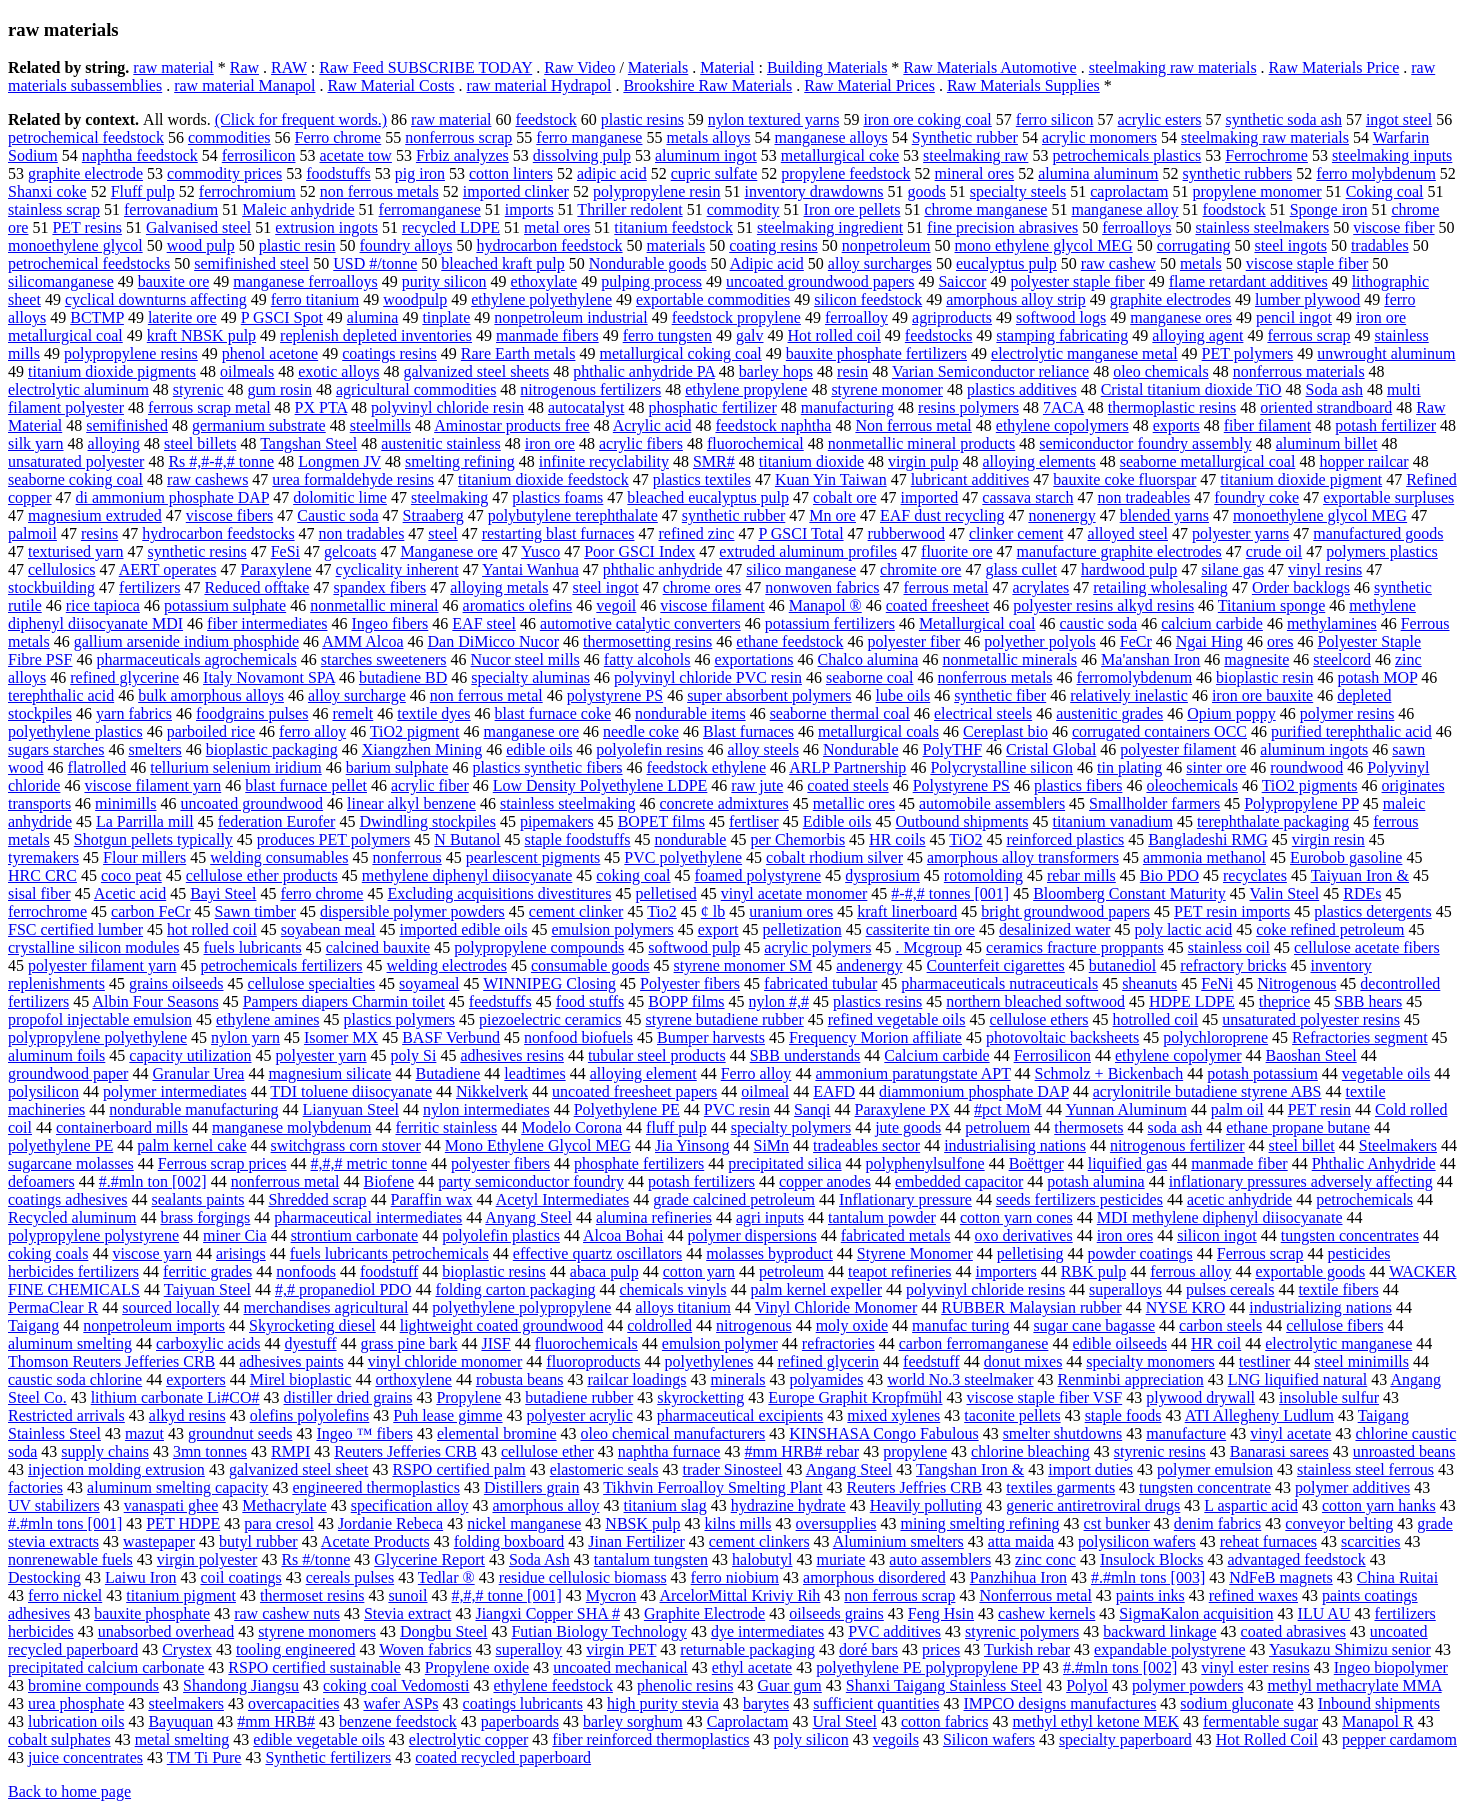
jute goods (908, 1127)
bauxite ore (174, 281)
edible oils (539, 749)
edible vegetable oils (319, 1739)
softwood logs (1061, 317)
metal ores (557, 227)
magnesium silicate (329, 1073)
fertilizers (149, 587)
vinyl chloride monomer (445, 1361)
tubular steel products (657, 1055)
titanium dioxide (811, 461)
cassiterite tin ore (920, 929)
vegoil (616, 605)
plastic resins (642, 119)
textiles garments (1060, 1487)
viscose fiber (1393, 227)
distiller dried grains (348, 1397)
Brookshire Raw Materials (707, 85)
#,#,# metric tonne (369, 1163)
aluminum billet (1327, 443)
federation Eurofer (277, 821)
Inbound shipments (1379, 1703)
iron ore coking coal (927, 119)
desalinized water (1055, 929)
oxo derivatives (1024, 1235)
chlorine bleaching (1030, 1451)
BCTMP (97, 317)
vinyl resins (1325, 569)
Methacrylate (284, 1505)
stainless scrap (54, 209)
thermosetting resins (647, 641)
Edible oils (837, 821)
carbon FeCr (151, 911)
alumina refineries (654, 1217)
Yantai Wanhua (530, 569)
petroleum (791, 1271)
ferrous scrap (1308, 335)
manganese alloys (830, 137)
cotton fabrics (945, 1721)
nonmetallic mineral (374, 605)
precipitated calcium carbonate (106, 1667)
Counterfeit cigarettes (996, 965)
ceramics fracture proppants (1075, 947)
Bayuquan (180, 1721)
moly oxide (852, 1325)
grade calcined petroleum (734, 1199)
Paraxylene (276, 569)
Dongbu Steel (444, 1631)
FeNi (1217, 983)
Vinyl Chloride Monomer (836, 1307)
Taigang (33, 1325)
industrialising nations (1015, 1145)
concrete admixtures (723, 803)
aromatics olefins (518, 605)
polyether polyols (1040, 641)
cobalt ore (845, 497)
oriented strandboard (1326, 407)
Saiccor (962, 281)
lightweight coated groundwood (502, 1325)
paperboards (520, 1721)
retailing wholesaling (1160, 587)
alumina (373, 317)
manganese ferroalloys (305, 281)
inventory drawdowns (813, 191)
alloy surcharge (357, 695)
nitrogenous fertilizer (1177, 1145)
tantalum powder (882, 1217)
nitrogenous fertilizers (590, 389)
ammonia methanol (1204, 857)
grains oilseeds (176, 983)
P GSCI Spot (282, 317)
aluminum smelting (70, 1343)
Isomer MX (341, 1037)
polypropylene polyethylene (97, 1037)
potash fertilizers (701, 1181)
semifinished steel (251, 263)
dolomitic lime (340, 497)
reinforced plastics (1066, 839)
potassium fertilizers (830, 623)
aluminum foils (56, 1055)
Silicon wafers (989, 1739)
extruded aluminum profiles (808, 551)
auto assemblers (940, 1559)
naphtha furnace (669, 1451)
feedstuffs (500, 1001)
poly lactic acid (1183, 929)
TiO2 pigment (415, 731)
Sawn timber (255, 911)
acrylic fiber (430, 785)
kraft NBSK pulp (201, 335)
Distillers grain (532, 1487)
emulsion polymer (720, 1343)
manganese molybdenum (292, 1127)
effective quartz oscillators (597, 1253)
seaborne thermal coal (840, 713)
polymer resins (1347, 713)
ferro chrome (321, 893)
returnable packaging (747, 1649)
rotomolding (983, 875)
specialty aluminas (530, 677)
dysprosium (882, 875)
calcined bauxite (378, 947)
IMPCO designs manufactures (1060, 1703)
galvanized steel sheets (477, 371)
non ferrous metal (486, 695)
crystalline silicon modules (94, 947)
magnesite (1256, 659)
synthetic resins (197, 551)
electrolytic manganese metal (1084, 353)
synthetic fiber (1000, 695)
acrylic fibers (641, 443)
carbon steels (1220, 1325)
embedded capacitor (959, 1181)
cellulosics (62, 569)
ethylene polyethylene (541, 299)
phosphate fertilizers (639, 1163)
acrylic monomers (1099, 137)
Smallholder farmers (1154, 803)
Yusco (540, 551)
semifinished (127, 425)
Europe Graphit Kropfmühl (855, 1397)
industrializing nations (1320, 1307)
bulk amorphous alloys (211, 695)
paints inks (1150, 1595)
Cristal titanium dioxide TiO (1191, 389)
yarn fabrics (134, 713)
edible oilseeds (1119, 1343)
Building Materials (827, 67)
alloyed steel (1128, 533)
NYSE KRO (1186, 1307)
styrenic (198, 389)
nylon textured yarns (774, 119)
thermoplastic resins (1172, 407)
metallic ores (854, 803)
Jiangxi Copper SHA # (547, 1613)
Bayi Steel (223, 893)
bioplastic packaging (272, 749)
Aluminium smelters (898, 1541)
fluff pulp (676, 1127)
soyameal (429, 983)
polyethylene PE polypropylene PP (927, 1667)
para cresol (279, 1523)
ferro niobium (735, 1577)
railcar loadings (636, 1379)
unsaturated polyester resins (1311, 1019)
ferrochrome (47, 911)
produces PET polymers (333, 839)
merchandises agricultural (326, 1307)
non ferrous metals (379, 191)
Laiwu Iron (141, 1577)
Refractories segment (1360, 1037)
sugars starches (56, 749)
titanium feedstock (673, 227)
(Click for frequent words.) (301, 119)
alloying (114, 443)
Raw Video (579, 67)
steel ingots (1290, 245)
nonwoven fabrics (822, 587)
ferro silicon (1055, 119)
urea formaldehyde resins (353, 479)
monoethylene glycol (75, 245)
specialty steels (1018, 191)
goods (927, 191)
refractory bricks (1233, 965)
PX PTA (321, 407)
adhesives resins (512, 1055)
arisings (241, 1253)
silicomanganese (61, 281)
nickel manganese (524, 1523)
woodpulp (415, 299)
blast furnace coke (553, 713)
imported (930, 497)
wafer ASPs (400, 1703)
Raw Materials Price (1334, 67)
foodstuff (389, 1271)
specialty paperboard (1125, 1739)
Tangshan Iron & (970, 1469)
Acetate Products (375, 1541)
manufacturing (847, 407)
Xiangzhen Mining (422, 749)
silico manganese (801, 569)
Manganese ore (448, 551)
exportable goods (1310, 1271)
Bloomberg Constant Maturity (1129, 893)
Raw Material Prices (869, 85)
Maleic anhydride (298, 209)
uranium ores (791, 911)
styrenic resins (1160, 1451)
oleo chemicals (1161, 371)
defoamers (41, 1181)
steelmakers (186, 1703)
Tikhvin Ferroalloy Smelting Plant (712, 1487)
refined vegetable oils (897, 1019)
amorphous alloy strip (1016, 299)
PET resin (1319, 1109)
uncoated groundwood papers (820, 281)
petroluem (997, 1127)
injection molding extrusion (116, 1469)
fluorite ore (957, 551)
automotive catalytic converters (640, 623)
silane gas (1232, 569)
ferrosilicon (259, 155)
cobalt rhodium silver (834, 857)
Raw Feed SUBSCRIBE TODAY (425, 67)
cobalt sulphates (59, 1739)
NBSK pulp (642, 1523)
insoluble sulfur (1329, 1397)
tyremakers (43, 857)
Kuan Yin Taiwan (831, 479)
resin (852, 371)
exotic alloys (338, 371)
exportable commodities (713, 299)
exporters (196, 1379)
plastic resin (297, 245)
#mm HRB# (276, 1721)
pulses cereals (1230, 1289)
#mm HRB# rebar (801, 1451)
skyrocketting (700, 1397)
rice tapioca (103, 605)
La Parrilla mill (145, 821)
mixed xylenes (893, 1415)
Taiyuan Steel (207, 1289)
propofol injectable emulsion (100, 1019)
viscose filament (712, 605)
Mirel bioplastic (301, 1379)
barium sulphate (397, 767)
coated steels (847, 785)
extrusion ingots (326, 227)
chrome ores (702, 587)
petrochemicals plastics (1126, 155)
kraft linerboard (907, 911)
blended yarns (1164, 515)
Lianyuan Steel (351, 1109)
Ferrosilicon (1052, 1055)
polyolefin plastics (501, 1235)
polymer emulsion (1215, 1469)
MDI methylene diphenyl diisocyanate (1220, 1217)
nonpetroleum (886, 245)
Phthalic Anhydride (1374, 1163)
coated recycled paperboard (503, 1757)
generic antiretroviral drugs (1093, 1505)
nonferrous (406, 857)
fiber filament (1268, 425)
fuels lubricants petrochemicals (389, 1253)
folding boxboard (509, 1541)
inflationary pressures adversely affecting (1301, 1181)
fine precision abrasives (1002, 227)
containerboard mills (122, 1127)
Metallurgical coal (977, 623)
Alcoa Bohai (623, 1235)
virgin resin (1328, 839)
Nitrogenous (1296, 983)
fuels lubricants (253, 947)
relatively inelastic (1129, 695)
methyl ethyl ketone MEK (1095, 1721)
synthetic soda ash (1284, 119)
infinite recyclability (604, 461)
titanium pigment (181, 1595)
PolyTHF (953, 749)
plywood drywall (1200, 1397)
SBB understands (805, 1055)
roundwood (1306, 767)
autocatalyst (586, 407)
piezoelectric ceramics (550, 1019)
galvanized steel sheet (299, 1469)
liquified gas (1128, 1163)
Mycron (611, 1595)
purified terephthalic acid (1351, 731)
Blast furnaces (748, 731)
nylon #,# (779, 1001)
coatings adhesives (68, 1199)
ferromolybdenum (1135, 677)
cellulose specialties (312, 983)
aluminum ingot (706, 155)
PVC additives (894, 1631)
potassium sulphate (225, 605)
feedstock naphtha (773, 425)
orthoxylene (413, 1379)
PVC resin (737, 1109)
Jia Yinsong (692, 1145)
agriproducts (952, 317)
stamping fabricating (1062, 335)
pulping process (651, 281)
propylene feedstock (845, 173)
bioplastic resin (1264, 677)
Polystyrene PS (961, 785)
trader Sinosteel (733, 1469)
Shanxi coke (47, 191)
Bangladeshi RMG (1208, 839)
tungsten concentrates (1350, 1235)
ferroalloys (1136, 227)
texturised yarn (76, 551)
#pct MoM (1008, 1109)
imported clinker (516, 191)
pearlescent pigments (533, 857)
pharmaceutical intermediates (368, 1217)
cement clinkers (759, 1541)
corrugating (1194, 245)
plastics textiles (702, 479)
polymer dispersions (751, 1235)
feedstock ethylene (707, 767)
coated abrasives (1293, 1631)
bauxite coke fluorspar (1124, 479)
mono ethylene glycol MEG (1044, 245)
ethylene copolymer (1178, 1055)
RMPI (290, 1451)
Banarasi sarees (1279, 1451)
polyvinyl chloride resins (985, 1289)
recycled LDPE (451, 227)
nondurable (690, 839)
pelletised (665, 893)
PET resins (86, 227)
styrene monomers (317, 1631)
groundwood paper (68, 1073)
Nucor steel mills (525, 659)
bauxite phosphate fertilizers (876, 353)
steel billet (1302, 1145)
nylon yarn (245, 1037)
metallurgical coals (878, 731)
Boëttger (1036, 1163)
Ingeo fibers (389, 623)
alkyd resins (187, 1415)
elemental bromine (497, 1433)
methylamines (1332, 623)
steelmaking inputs (1392, 155)
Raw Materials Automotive (989, 67)
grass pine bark (409, 1343)
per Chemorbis (797, 839)
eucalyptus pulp (1006, 263)
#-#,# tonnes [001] (950, 893)
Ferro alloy (756, 1073)
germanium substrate (259, 425)
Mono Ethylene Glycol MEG (538, 1145)
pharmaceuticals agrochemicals (196, 659)
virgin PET (621, 1649)
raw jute (757, 785)
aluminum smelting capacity (177, 1487)
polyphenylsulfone (925, 1163)
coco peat (131, 875)
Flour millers (144, 857)
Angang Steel (849, 1469)
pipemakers (557, 821)
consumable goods (590, 965)
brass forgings (205, 1217)
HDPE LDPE (1192, 1001)
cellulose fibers (1334, 1325)
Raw (244, 67)
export (718, 929)
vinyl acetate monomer (794, 893)
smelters (154, 749)
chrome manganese (985, 209)
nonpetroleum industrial (570, 317)
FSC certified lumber (75, 929)
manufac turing (960, 1325)
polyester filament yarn (102, 965)
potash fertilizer (1385, 425)
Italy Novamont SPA (269, 677)
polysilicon (43, 1091)
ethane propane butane (1298, 1127)
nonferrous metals (994, 677)
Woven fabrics (425, 1649)
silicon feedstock (868, 299)
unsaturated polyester (76, 461)
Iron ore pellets (852, 209)
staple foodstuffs (578, 839)
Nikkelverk (492, 1091)
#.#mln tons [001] (65, 1523)
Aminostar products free (512, 425)
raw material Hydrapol (539, 85)
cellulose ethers (1038, 1019)
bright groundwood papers (1065, 911)
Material (727, 67)
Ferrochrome (1266, 155)
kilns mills (737, 1523)
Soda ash (1334, 389)
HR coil (1216, 1343)
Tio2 (662, 911)
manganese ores (1181, 317)
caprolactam (1129, 191)
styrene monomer (887, 389)
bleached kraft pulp (503, 263)
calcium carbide (1212, 623)
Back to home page (69, 1791)
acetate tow (356, 155)
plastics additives (1022, 389)
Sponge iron (1329, 209)
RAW (289, 67)
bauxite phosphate (152, 1613)
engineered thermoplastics (376, 1487)
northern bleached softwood (1035, 1001)
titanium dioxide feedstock (543, 479)
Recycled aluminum (72, 1217)
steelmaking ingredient (830, 227)
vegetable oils (1386, 1073)
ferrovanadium (171, 209)
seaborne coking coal (75, 479)
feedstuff (931, 1361)
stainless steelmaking (568, 803)
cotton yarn (699, 1271)
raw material (173, 67)
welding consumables (279, 857)
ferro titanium (315, 299)
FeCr (1136, 641)
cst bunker (1117, 1523)
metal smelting (182, 1739)
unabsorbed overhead (166, 1631)
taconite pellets (1012, 1415)
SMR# (714, 461)
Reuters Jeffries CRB (915, 1487)
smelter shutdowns (1063, 1433)
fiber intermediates (267, 623)
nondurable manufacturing (193, 1109)
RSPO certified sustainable (314, 1667)
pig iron (420, 173)
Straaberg (433, 515)
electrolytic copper (469, 1739)
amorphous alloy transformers (1023, 857)
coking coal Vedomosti (396, 1685)
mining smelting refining (979, 1523)
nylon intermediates (486, 1109)
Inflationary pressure (905, 1199)
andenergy (869, 965)
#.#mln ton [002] (153, 1181)
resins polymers (968, 407)
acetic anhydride (1239, 1199)
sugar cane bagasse (1094, 1325)
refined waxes (1253, 1595)
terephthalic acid (61, 695)
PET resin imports (1232, 911)
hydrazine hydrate (788, 1505)
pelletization (802, 929)
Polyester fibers (690, 983)
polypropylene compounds (539, 947)
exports (1176, 425)
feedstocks (939, 335)
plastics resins (877, 1001)
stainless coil (1229, 947)
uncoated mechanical (620, 1667)
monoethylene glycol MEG (1320, 515)
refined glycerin (828, 1361)
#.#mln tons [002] (1120, 1667)
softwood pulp (694, 947)
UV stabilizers (54, 1505)
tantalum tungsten (651, 1559)
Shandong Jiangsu (241, 1685)
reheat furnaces (1268, 1541)
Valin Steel (1284, 893)
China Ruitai (1397, 1577)
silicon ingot (1217, 1235)
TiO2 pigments (1310, 785)
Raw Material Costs (390, 85)
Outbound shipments (962, 821)
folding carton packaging (515, 1289)
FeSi (285, 551)
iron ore (550, 443)
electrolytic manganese (1338, 1343)
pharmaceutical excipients (740, 1415)
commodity (743, 209)
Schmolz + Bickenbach (1109, 1073)
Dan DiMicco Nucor (494, 641)
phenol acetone (270, 353)
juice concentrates (85, 1757)
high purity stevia (663, 1703)
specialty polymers (791, 1127)
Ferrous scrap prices (222, 1163)
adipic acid (612, 173)
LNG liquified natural (1298, 1379)
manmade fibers (547, 335)
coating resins (773, 245)
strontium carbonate (355, 1235)
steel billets (200, 443)
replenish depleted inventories (376, 335)
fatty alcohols (647, 659)
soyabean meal (328, 929)
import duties (1090, 1469)
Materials (658, 67)
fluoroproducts (593, 1361)
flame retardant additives (1248, 281)
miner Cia (235, 1235)
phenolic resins (685, 1685)
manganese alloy (1124, 209)
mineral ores (975, 173)
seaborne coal (870, 677)
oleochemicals (1192, 785)
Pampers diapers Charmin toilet (344, 1001)
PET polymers (1248, 353)
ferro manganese (589, 137)
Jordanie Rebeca (390, 1523)
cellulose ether (547, 1451)
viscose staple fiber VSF (1045, 1397)
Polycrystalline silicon (1001, 767)
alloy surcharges (880, 263)
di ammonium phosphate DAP (173, 497)
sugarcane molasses (71, 1163)
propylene (915, 1451)
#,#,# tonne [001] (507, 1595)
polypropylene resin (657, 191)
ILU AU (1324, 1613)
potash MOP (1377, 677)
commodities (229, 137)
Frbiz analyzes (462, 155)
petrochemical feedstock (86, 137)
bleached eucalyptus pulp (708, 497)
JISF (495, 1343)
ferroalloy (856, 317)
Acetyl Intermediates (563, 1199)
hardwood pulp (1129, 569)
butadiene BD (403, 677)
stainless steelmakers (1262, 227)
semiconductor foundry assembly (1145, 443)
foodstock (1234, 209)
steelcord (1342, 659)
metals (1201, 263)
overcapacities (294, 1703)
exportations (753, 659)
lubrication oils (76, 1721)
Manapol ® (825, 605)
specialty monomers (1150, 1361)
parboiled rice (211, 731)
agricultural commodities (416, 389)
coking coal (633, 875)
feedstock (545, 119)
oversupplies (836, 1523)
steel (442, 533)
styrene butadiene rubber (725, 1019)
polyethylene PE (60, 1145)
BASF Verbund (451, 1037)
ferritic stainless (446, 1127)
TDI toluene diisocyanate (351, 1091)
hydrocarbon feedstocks (218, 533)
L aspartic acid (1251, 1505)
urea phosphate (76, 1703)
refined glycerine (124, 677)
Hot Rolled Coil (1267, 1739)
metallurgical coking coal (680, 353)
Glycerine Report (429, 1559)
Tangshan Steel (308, 443)
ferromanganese (430, 209)
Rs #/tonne (315, 1559)
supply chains (105, 1451)
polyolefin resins (649, 749)
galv (750, 335)
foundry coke (1256, 497)
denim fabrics (1218, 1523)
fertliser (754, 821)
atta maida (1021, 1541)
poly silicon (811, 1739)
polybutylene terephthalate (573, 515)
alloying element (643, 1073)
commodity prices (224, 173)
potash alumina (1095, 1181)
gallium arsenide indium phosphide (186, 641)
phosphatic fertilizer (712, 407)
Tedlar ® (446, 1577)
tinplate (446, 317)
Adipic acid (767, 263)
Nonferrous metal (1035, 1595)
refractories (838, 1343)
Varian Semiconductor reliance (990, 371)
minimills (125, 803)
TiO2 (965, 839)
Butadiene (447, 1073)
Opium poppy (1231, 713)
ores (1280, 641)
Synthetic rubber (965, 137)
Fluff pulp (143, 191)
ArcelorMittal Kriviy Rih (739, 1595)
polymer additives (1352, 1487)
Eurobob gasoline (1346, 857)
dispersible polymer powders (412, 911)
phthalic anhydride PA (644, 371)
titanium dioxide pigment (1301, 479)
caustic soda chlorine (75, 1379)
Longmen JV (339, 461)
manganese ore (532, 731)
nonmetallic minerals (1009, 659)
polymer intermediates (175, 1091)
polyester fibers (500, 1163)
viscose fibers (230, 515)
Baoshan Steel (1311, 1055)
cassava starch (1027, 497)
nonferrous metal (285, 1181)
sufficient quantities (876, 1703)
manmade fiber (1239, 1163)
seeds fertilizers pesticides (1079, 1199)
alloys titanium (683, 1307)
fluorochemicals (586, 1343)
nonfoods (306, 1271)
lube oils (903, 695)
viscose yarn (152, 1253)
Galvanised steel (198, 227)
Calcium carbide (936, 1055)
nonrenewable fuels (70, 1559)
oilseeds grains (836, 1613)
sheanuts (1149, 983)
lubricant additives (970, 479)
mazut (144, 1433)
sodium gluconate (1236, 1703)
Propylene (468, 1397)
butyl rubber (258, 1541)
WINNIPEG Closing (549, 983)
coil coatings (240, 1577)
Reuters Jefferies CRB (405, 1451)
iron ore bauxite (1262, 695)
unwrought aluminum (1386, 353)
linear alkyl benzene (411, 803)
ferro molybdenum (1376, 173)
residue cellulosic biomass (583, 1577)
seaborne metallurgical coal (1208, 461)
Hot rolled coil (834, 335)
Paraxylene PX (903, 1109)
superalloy (529, 1649)
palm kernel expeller (817, 1289)
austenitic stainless (441, 443)
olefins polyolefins (310, 1415)
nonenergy (1061, 515)
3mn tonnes (210, 1451)
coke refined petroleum (1330, 929)
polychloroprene (1215, 1037)
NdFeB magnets (1281, 1577)
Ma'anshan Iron (1150, 659)
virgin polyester (207, 1559)
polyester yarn (321, 1055)
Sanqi (812, 1109)
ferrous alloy (1190, 1271)
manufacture (1186, 1433)
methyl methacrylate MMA (1354, 1685)
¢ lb (713, 911)
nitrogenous (754, 1325)
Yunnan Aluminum (1125, 1109)
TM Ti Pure (204, 1757)
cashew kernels (1046, 1613)
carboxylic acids (208, 1343)
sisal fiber (39, 893)
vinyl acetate (1290, 1433)
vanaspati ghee (171, 1505)
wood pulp (201, 245)
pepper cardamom (1399, 1739)
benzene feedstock (398, 1721)
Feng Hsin (941, 1613)
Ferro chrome (338, 137)
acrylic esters (1160, 119)
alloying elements (1038, 461)
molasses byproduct (769, 1253)
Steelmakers (1398, 1145)
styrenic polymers (1022, 1631)
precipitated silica (784, 1163)
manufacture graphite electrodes (1119, 551)
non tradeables (1143, 497)
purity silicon (444, 281)
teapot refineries (900, 1271)
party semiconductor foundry (531, 1181)
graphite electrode (85, 173)
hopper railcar (1363, 461)
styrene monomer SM (743, 965)
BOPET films (661, 821)
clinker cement (1016, 533)
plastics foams (557, 497)
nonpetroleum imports (154, 1325)
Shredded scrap (317, 1199)
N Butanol (467, 839)
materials (676, 245)
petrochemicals (1364, 1199)
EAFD (834, 1091)
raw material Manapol (244, 85)
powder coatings (1139, 1253)
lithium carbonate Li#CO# (175, 1397)
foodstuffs (338, 173)
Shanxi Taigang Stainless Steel (944, 1685)
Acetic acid (130, 893)
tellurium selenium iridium (236, 767)
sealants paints (198, 1199)
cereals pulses (350, 1577)
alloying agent (1197, 335)
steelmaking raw (975, 155)
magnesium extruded (95, 515)
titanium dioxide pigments (112, 371)
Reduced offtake (256, 587)
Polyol (1087, 1685)
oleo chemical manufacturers (672, 1433)
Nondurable (861, 749)
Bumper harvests (711, 1037)
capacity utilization (190, 1055)
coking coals (48, 1253)
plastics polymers (399, 1019)
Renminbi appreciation (1131, 1379)
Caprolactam (748, 1721)
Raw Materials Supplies (1023, 85)
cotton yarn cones (1016, 1217)
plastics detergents (1372, 911)
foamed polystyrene (758, 875)
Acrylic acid (652, 425)
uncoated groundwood (251, 803)
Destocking (44, 1577)
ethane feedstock (789, 641)
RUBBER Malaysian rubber (1031, 1307)
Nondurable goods (648, 263)
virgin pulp (923, 461)
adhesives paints (291, 1361)
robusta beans (520, 1379)
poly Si (414, 1055)
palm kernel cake (191, 1145)
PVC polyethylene (683, 857)
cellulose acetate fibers (1367, 947)
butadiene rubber (579, 1397)
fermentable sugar (1260, 1721)
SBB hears (1368, 1001)
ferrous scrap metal (209, 407)
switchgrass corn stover (346, 1145)
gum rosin (280, 389)
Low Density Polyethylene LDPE (600, 785)
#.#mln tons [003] (1148, 1577)
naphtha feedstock (140, 155)
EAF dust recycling (942, 515)
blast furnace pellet (306, 785)
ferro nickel (65, 1595)
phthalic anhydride (663, 569)
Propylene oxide (477, 1667)
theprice (1285, 1001)
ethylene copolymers (1062, 425)
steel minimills (1361, 1361)
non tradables (362, 533)
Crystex (187, 1649)
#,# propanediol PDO (343, 1289)
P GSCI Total (800, 533)
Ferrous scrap (1260, 1253)
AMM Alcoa (362, 641)
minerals (738, 1379)
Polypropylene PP (1301, 803)
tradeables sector (866, 1145)
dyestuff (310, 1343)
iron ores (1125, 1235)
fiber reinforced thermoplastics (650, 1739)
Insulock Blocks (1152, 1559)
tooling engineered (296, 1649)
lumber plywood (1307, 299)
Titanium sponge (1271, 605)
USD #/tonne (375, 263)
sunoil (407, 1595)
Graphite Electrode (704, 1613)
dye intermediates (767, 1631)
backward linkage (1159, 1631)
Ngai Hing (1209, 641)
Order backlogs (1301, 587)
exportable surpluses (1388, 497)
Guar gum (789, 1685)
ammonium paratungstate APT (912, 1073)
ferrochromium (247, 191)
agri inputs (770, 1217)
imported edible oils (463, 929)
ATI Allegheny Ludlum (1259, 1415)
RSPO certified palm (458, 1469)
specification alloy (410, 1505)
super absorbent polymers (769, 695)
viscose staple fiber (1307, 263)
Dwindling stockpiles (427, 821)
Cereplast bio (1005, 731)
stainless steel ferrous (1365, 1469)
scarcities (1371, 1541)
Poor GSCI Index (639, 551)
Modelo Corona (571, 1127)
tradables (1380, 245)
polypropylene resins (131, 353)
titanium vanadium (1112, 821)
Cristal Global (1051, 749)
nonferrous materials (1299, 371)
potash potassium (1262, 1073)
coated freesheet (937, 605)
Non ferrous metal (913, 425)
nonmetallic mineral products (922, 443)
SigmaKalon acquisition (1196, 1613)
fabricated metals (896, 1235)
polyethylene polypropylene (521, 1307)
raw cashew (1118, 263)
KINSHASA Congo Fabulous (883, 1433)
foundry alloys (406, 245)
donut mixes (1023, 1361)
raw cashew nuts (287, 1613)
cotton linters (511, 173)
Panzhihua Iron (1018, 1577)
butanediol (1123, 965)
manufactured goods (1378, 533)
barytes (766, 1703)
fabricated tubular (820, 983)
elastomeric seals (604, 1469)
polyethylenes (709, 1361)
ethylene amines (268, 1019)
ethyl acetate (752, 1667)
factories (35, 1487)
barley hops (776, 371)
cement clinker (576, 911)
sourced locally (170, 1307)
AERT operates (168, 569)
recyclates (1255, 875)
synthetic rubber (734, 515)
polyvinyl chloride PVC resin (708, 677)
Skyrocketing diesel (312, 1325)
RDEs (1362, 893)
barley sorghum (633, 1721)
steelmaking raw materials (1173, 67)
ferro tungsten (667, 335)
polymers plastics (1382, 551)
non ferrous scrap (899, 1595)
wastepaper (159, 1541)
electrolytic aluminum (78, 389)
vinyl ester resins (1255, 1667)
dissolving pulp (582, 155)
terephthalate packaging (1273, 821)
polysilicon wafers (1137, 1541)
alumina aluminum (1098, 173)
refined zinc (697, 533)
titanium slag (665, 1505)
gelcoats (350, 551)
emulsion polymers (612, 929)
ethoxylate (544, 281)
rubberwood (906, 533)
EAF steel (484, 623)
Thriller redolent (629, 209)
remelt (352, 713)
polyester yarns (1240, 533)
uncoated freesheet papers (634, 1091)
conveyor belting (1339, 1523)
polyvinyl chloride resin (447, 407)
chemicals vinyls (672, 1289)
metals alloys (708, 137)
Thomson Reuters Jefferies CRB (111, 1361)
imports (529, 209)
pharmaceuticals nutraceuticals (999, 983)
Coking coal (1385, 191)
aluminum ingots (1314, 749)
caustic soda (1098, 623)
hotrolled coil (1156, 1019)
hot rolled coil (212, 929)
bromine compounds (93, 1685)
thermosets (1088, 1127)
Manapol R (1378, 1721)
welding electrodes (447, 965)
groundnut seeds (240, 1433)
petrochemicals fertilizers (281, 965)
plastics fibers (1078, 785)
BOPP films (686, 1001)
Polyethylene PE (627, 1109)
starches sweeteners (384, 659)
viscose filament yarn (152, 785)
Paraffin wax (432, 1199)
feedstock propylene (736, 317)
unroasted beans (1404, 1451)
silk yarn (36, 443)
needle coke (641, 731)
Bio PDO (1169, 875)
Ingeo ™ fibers (364, 1433)
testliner (1265, 1361)
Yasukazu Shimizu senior (1350, 1649)
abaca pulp (604, 1271)
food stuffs (590, 1001)
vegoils (896, 1739)
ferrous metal (946, 587)
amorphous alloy (545, 1505)
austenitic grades (1109, 713)
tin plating (1129, 767)
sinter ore (1216, 767)
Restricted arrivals (66, 1415)
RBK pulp (1093, 1271)
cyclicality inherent (397, 569)
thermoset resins (312, 1595)
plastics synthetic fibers (547, 767)
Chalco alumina (868, 659)
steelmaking (449, 497)
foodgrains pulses (252, 713)
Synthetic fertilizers (328, 1757)
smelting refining (460, 461)
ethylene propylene (746, 389)
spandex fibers (379, 587)
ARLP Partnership (847, 767)
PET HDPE (183, 1523)
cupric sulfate (714, 173)
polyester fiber (913, 641)
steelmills (380, 425)
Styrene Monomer (915, 1253)
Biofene (389, 1181)
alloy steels (763, 749)
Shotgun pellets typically (153, 839)
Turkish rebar (1027, 1649)
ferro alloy (312, 731)
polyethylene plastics (75, 731)
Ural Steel (844, 1721)
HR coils (897, 839)
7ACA (1063, 407)
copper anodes (825, 1181)
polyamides (827, 1379)
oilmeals (247, 371)
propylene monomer (1256, 191)
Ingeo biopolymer (1391, 1667)
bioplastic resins (494, 1271)
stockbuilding (51, 587)
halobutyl (762, 1559)
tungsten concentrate (1205, 1487)
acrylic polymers (817, 947)
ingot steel (1399, 119)
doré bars (868, 1649)
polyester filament (1178, 749)
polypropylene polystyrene (93, 1235)
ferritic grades (207, 1271)
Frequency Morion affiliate (875, 1037)
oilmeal (765, 1091)
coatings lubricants (523, 1703)
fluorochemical (755, 443)
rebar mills (1081, 875)
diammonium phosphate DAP (974, 1091)
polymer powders (1188, 1685)
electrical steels (983, 713)
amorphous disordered (874, 1577)
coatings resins (389, 353)
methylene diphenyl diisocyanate (467, 875)
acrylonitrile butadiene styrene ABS (1207, 1091)
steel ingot (605, 587)
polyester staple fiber (1077, 281)
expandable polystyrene (1170, 1649)
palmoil (32, 533)
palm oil (1237, 1109)
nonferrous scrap (458, 137)
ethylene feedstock (553, 1685)
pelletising (1030, 1253)
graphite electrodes (1170, 299)
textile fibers (1338, 1289)
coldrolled (659, 1325)
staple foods (1123, 1415)
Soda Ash (539, 1559)
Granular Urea (198, 1073)
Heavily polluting (926, 1505)
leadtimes (534, 1073)
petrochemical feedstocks (89, 263)
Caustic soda (337, 515)
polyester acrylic (580, 1415)
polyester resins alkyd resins (1103, 605)
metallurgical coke (840, 155)
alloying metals (499, 587)
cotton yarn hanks (1379, 1505)
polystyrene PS (615, 695)
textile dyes (433, 713)
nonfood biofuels (578, 1037)
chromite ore (920, 569)
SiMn (772, 1145)
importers (1005, 1271)
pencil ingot (1294, 317)
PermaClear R (53, 1307)
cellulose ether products (262, 875)
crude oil (1274, 551)
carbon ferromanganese (974, 1343)
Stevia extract (408, 1613)
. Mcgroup (928, 947)
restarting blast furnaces (558, 533)
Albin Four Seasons (155, 1001)
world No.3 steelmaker (960, 1379)
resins (99, 533)
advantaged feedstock (1297, 1559)
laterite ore (182, 317)
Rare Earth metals (518, 353)
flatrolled (97, 767)
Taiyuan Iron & (1360, 875)
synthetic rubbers (1238, 173)
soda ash (1175, 1127)
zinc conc (1045, 1559)
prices (941, 1649)
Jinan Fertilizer (636, 1541)
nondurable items (690, 713)
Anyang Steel (528, 1217)
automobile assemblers (992, 803)
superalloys (1125, 1289)
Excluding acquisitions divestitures (499, 893)
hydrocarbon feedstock (549, 245)
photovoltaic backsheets (1062, 1037)
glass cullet (1021, 569)
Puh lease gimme (447, 1415)
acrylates (1040, 587)
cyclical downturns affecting (156, 299)
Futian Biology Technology (598, 1631)
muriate (840, 1559)
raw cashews (207, 479)
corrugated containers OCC (1159, 731)
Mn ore (832, 515)
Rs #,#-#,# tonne (221, 461)
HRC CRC (42, 875)
